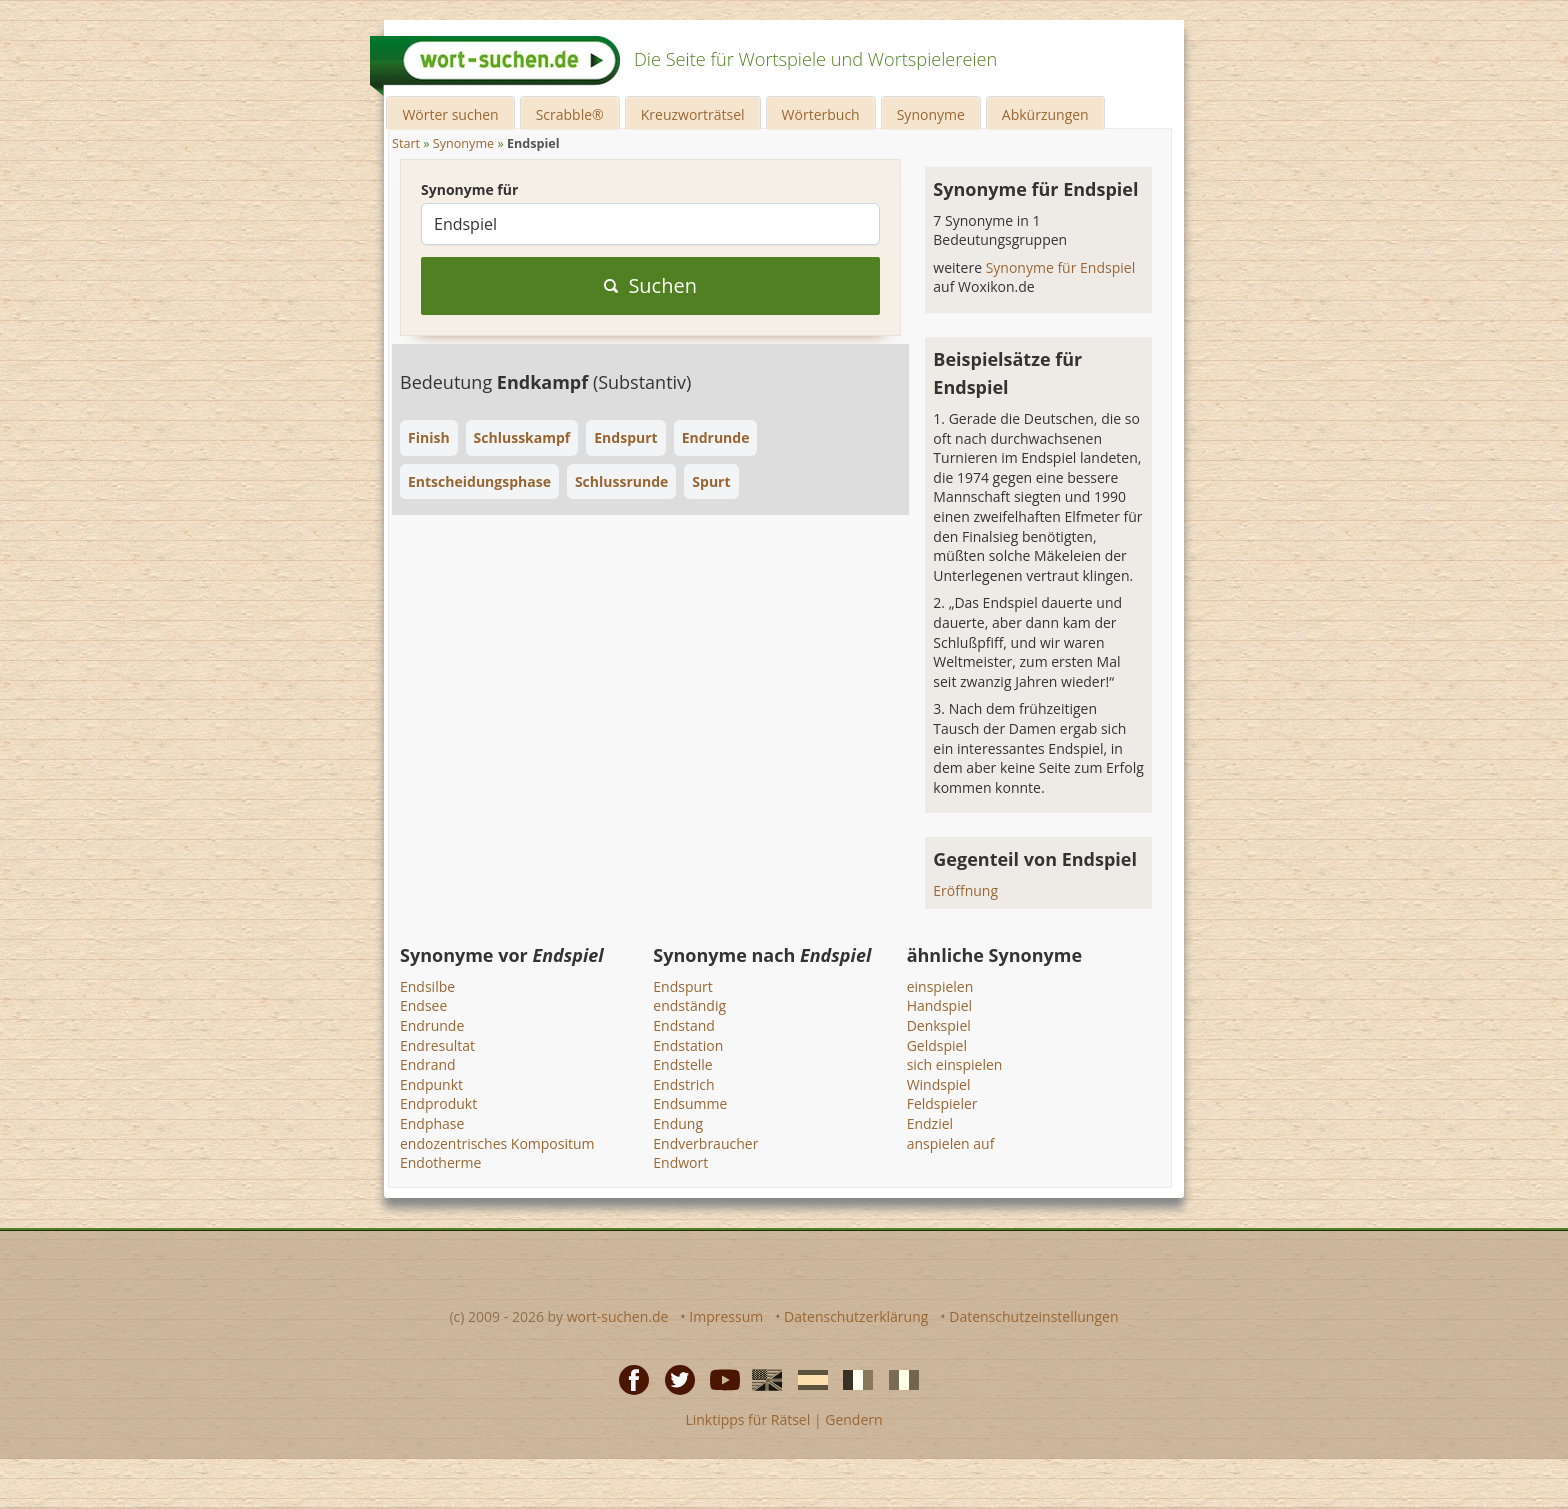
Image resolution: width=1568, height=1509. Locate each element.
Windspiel (939, 1084)
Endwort (680, 1162)
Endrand (428, 1064)
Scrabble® (570, 114)
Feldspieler (942, 1103)
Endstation (688, 1045)
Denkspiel (939, 1025)
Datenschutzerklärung (856, 1316)
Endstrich (683, 1084)
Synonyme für (469, 189)
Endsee (423, 1005)
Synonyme (931, 114)
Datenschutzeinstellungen (1033, 1316)
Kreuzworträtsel (693, 114)
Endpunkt (431, 1084)
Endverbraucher (705, 1143)
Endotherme (440, 1162)
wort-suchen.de (618, 1316)
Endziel (930, 1123)
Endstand (684, 1025)
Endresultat (437, 1045)
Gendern (853, 1419)
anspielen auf (951, 1143)
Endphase (432, 1123)
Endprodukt (438, 1103)
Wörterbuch (821, 114)
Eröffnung (965, 890)
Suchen (650, 285)
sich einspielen (955, 1064)
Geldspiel (937, 1045)
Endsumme (690, 1103)
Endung (678, 1123)
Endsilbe (427, 986)
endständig (689, 1005)
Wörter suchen (450, 114)
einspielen (940, 986)
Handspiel (939, 1005)
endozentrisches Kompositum (497, 1143)
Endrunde (432, 1025)
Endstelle (682, 1064)
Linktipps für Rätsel (747, 1419)
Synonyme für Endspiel (1061, 267)
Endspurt (682, 986)
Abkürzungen (1045, 114)
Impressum (726, 1316)
